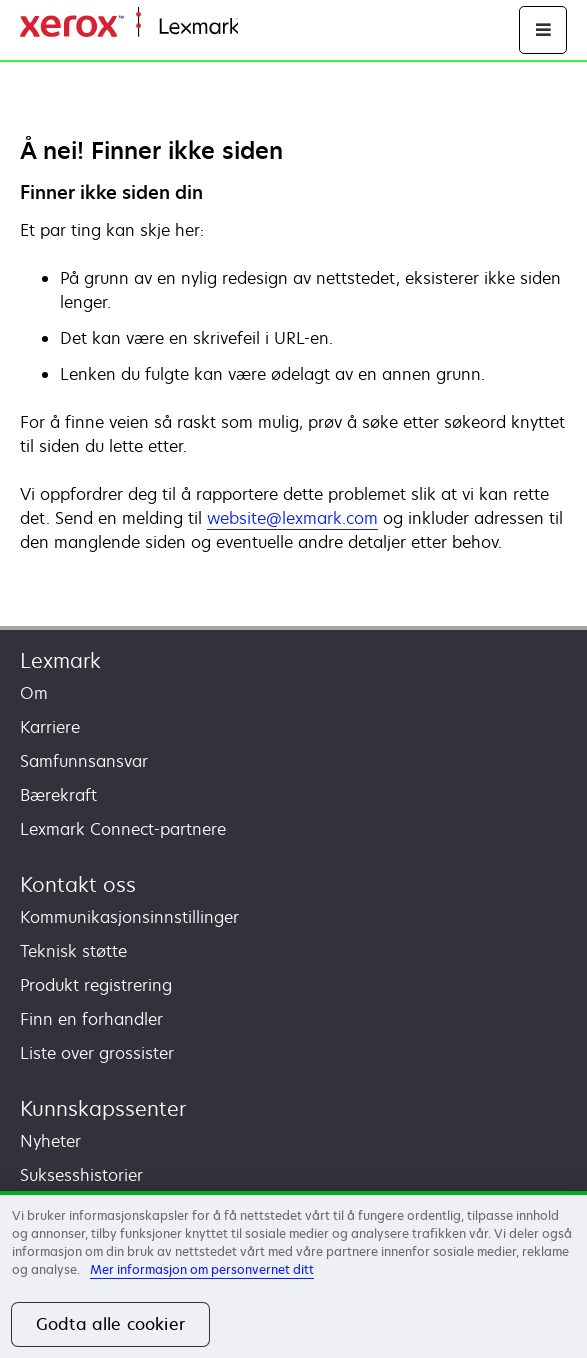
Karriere (50, 727)
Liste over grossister (97, 1053)
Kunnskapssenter (103, 1108)
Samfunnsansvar (84, 761)
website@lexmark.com (292, 518)
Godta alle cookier (110, 1324)
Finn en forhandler (91, 1019)
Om (34, 693)
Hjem (255, 27)
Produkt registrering (96, 985)
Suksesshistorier (81, 1175)
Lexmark (60, 660)
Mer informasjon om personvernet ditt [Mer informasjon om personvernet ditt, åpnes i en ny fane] (202, 1269)
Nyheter (50, 1141)
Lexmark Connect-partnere (123, 829)
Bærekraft (58, 795)
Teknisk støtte (73, 951)
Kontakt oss (78, 884)
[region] (293, 1274)
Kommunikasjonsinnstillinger (129, 917)
